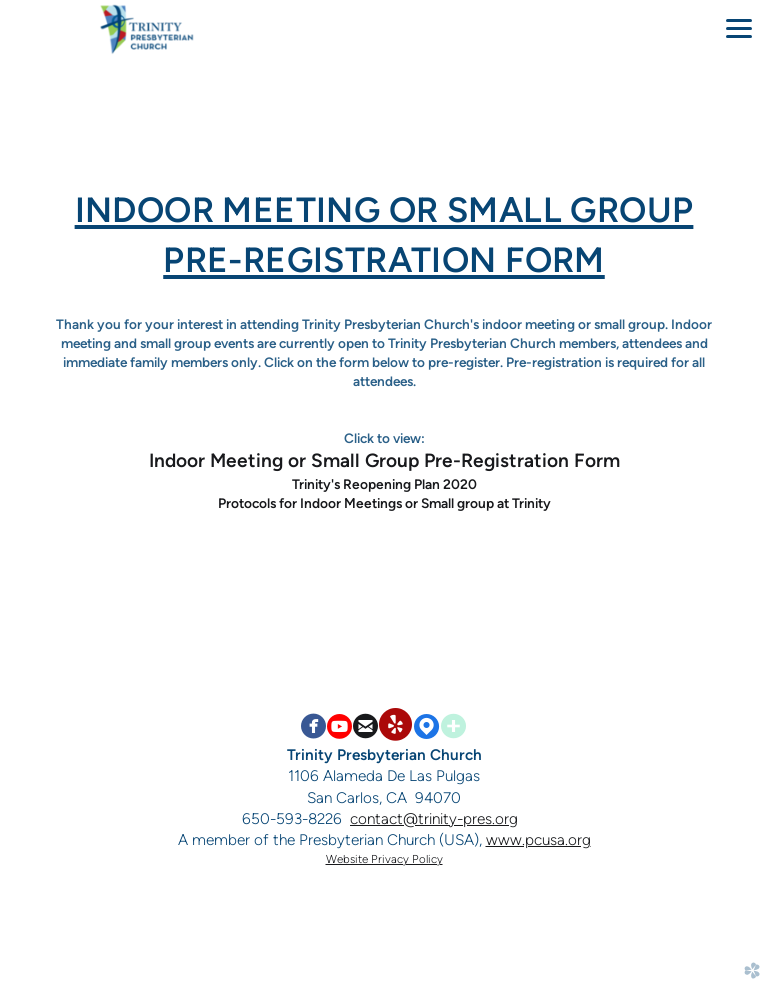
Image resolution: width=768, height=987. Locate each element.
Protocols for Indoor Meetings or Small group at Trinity (384, 503)
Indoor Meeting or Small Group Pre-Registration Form (384, 460)
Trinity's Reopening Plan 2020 (384, 484)
